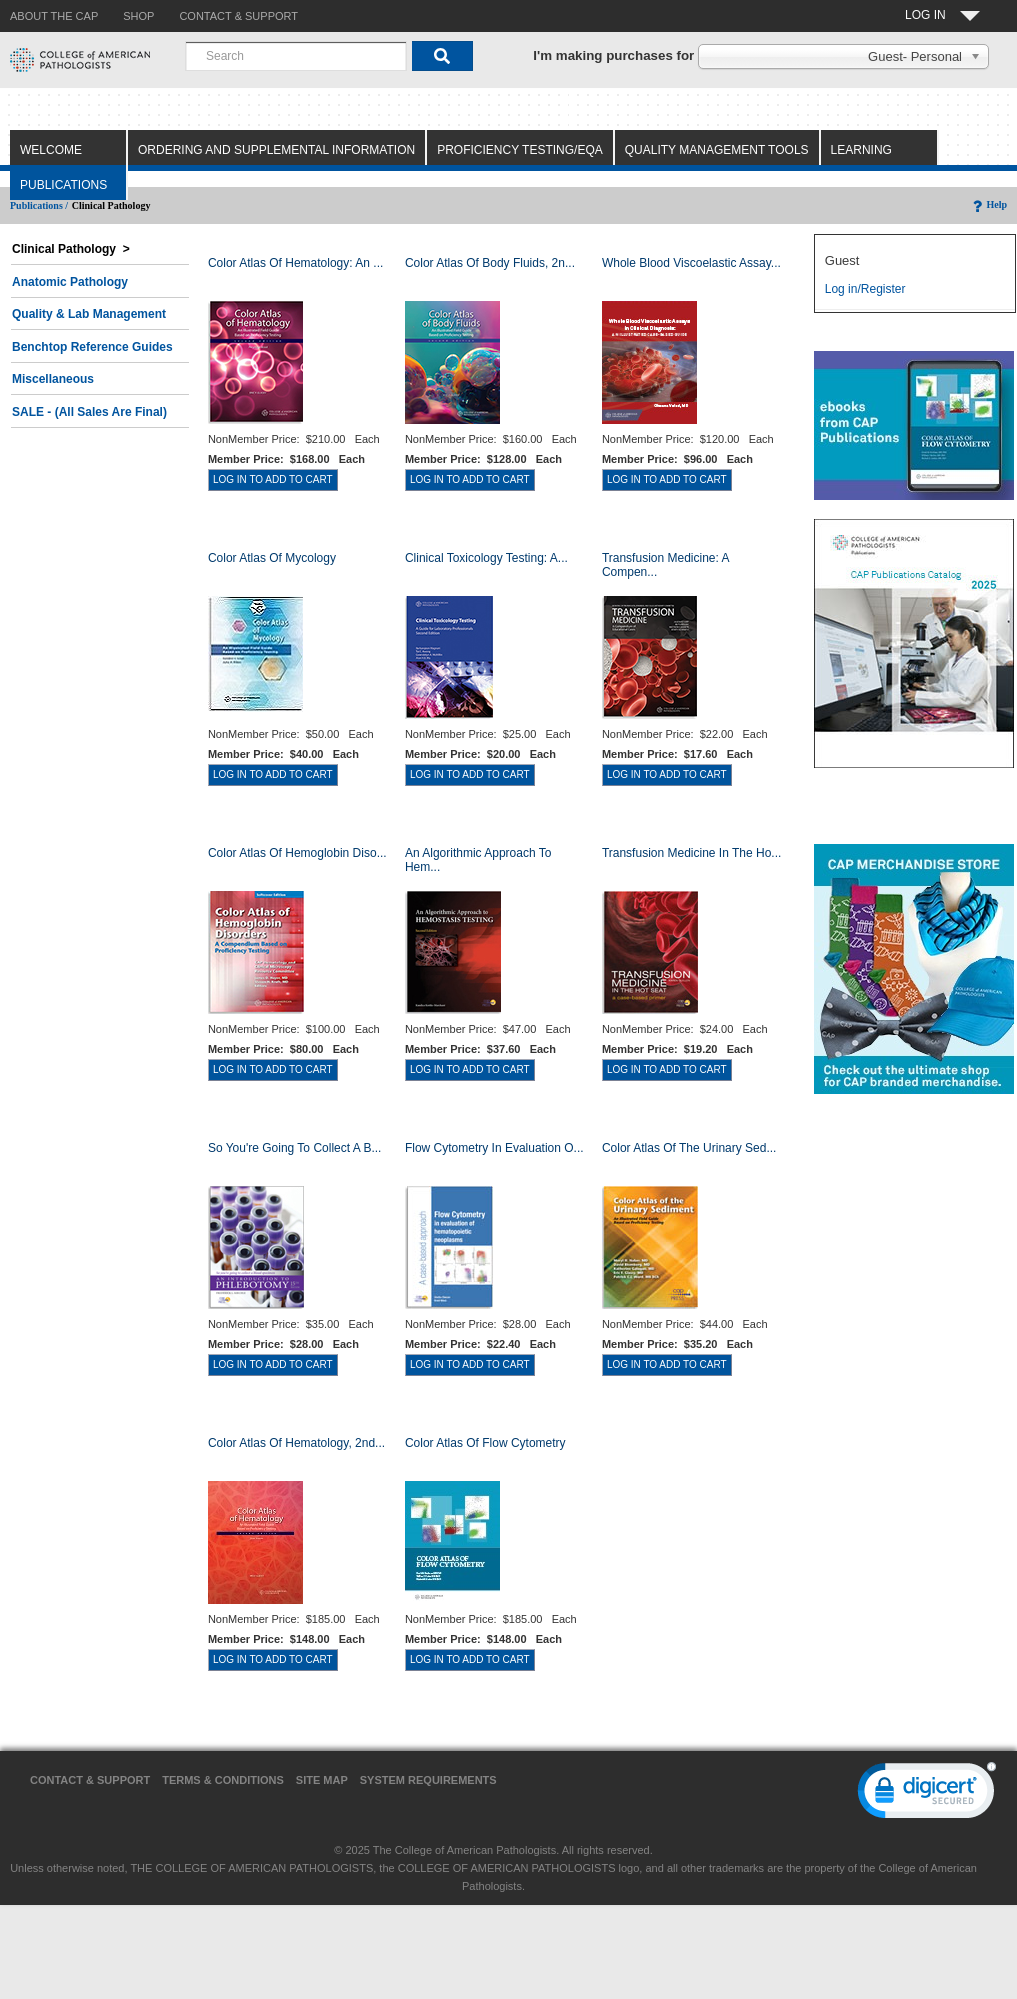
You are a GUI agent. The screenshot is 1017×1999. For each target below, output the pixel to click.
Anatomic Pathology (70, 282)
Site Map (322, 1780)
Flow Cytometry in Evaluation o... (494, 1148)
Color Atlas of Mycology (272, 558)
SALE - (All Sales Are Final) (89, 412)
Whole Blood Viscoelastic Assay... (691, 263)
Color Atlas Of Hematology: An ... (295, 263)
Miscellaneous (53, 379)
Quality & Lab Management (89, 314)
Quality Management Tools (717, 150)
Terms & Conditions (223, 1780)
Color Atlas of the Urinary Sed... (689, 1148)
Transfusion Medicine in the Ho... (691, 853)
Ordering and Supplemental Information (276, 150)
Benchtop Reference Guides (92, 347)
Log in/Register (865, 289)
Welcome (51, 150)
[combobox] (296, 56)
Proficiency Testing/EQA (520, 150)
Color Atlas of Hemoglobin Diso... (297, 853)
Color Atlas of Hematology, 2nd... (296, 1443)
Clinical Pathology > (71, 249)
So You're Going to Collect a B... (295, 1148)
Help (988, 204)
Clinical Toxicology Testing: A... (486, 558)
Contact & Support (90, 1780)
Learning (861, 150)
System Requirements (428, 1780)
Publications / (39, 205)
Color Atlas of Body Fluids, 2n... (490, 263)
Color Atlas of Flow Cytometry (485, 1443)
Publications (63, 185)
